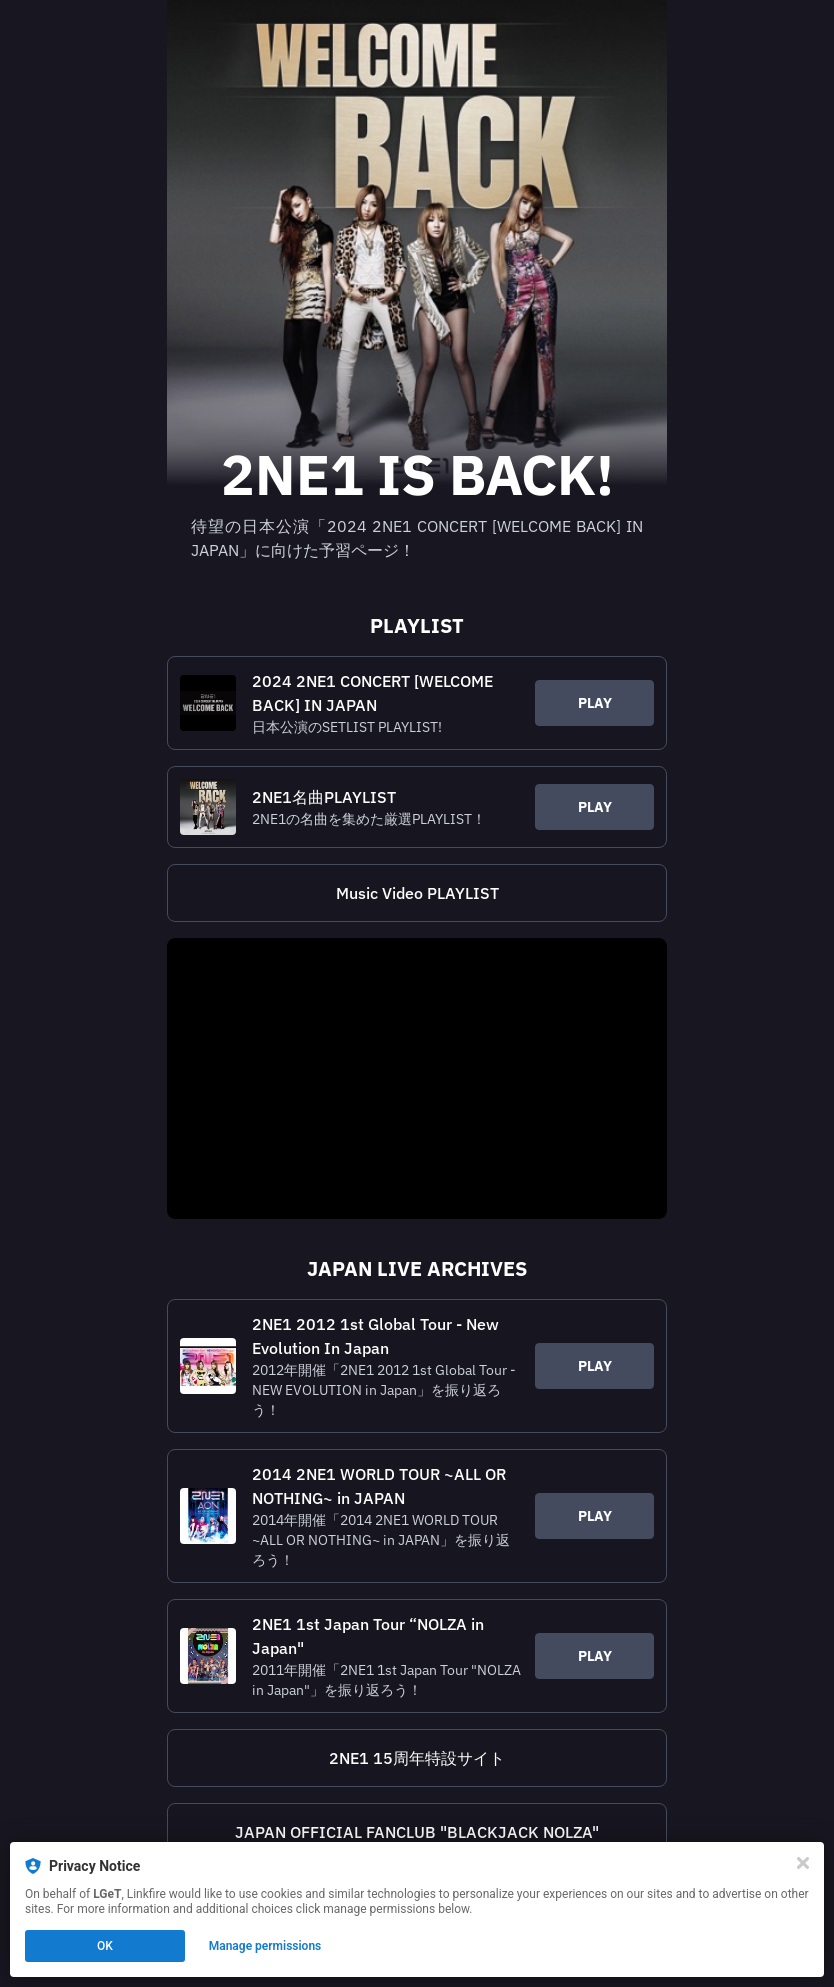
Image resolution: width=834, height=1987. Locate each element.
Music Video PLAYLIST (417, 893)
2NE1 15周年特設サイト (417, 1758)
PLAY (595, 703)
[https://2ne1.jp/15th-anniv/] (417, 1758)
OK (105, 1946)
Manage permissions (265, 1946)
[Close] (803, 1863)
